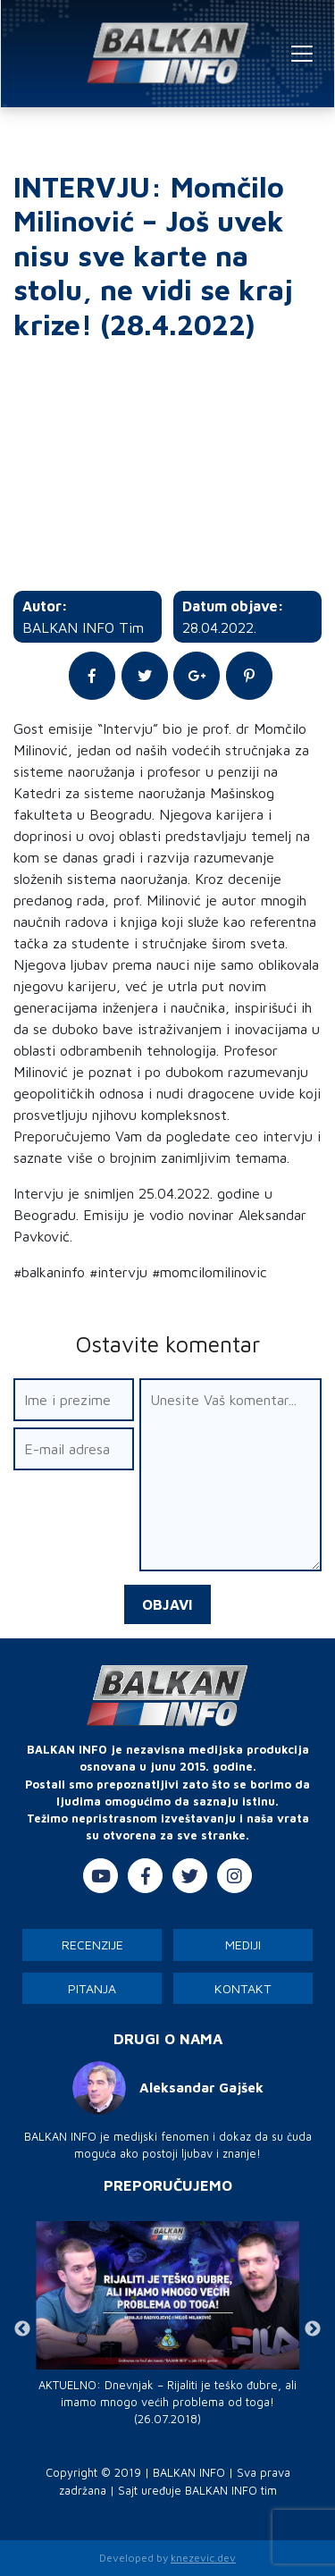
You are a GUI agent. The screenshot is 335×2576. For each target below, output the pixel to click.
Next (313, 2329)
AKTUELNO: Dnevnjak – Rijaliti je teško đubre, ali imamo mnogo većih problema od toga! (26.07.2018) (167, 2402)
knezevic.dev (203, 2557)
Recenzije (92, 1944)
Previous (22, 2329)
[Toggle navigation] (302, 53)
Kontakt (243, 1988)
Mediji (243, 1944)
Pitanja (92, 1988)
